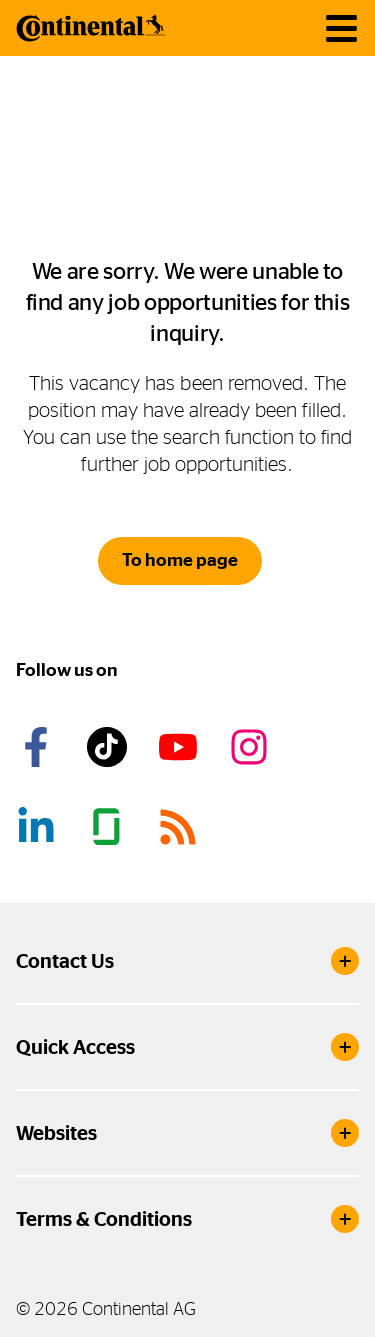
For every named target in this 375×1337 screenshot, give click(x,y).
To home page (180, 560)
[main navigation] (341, 28)
